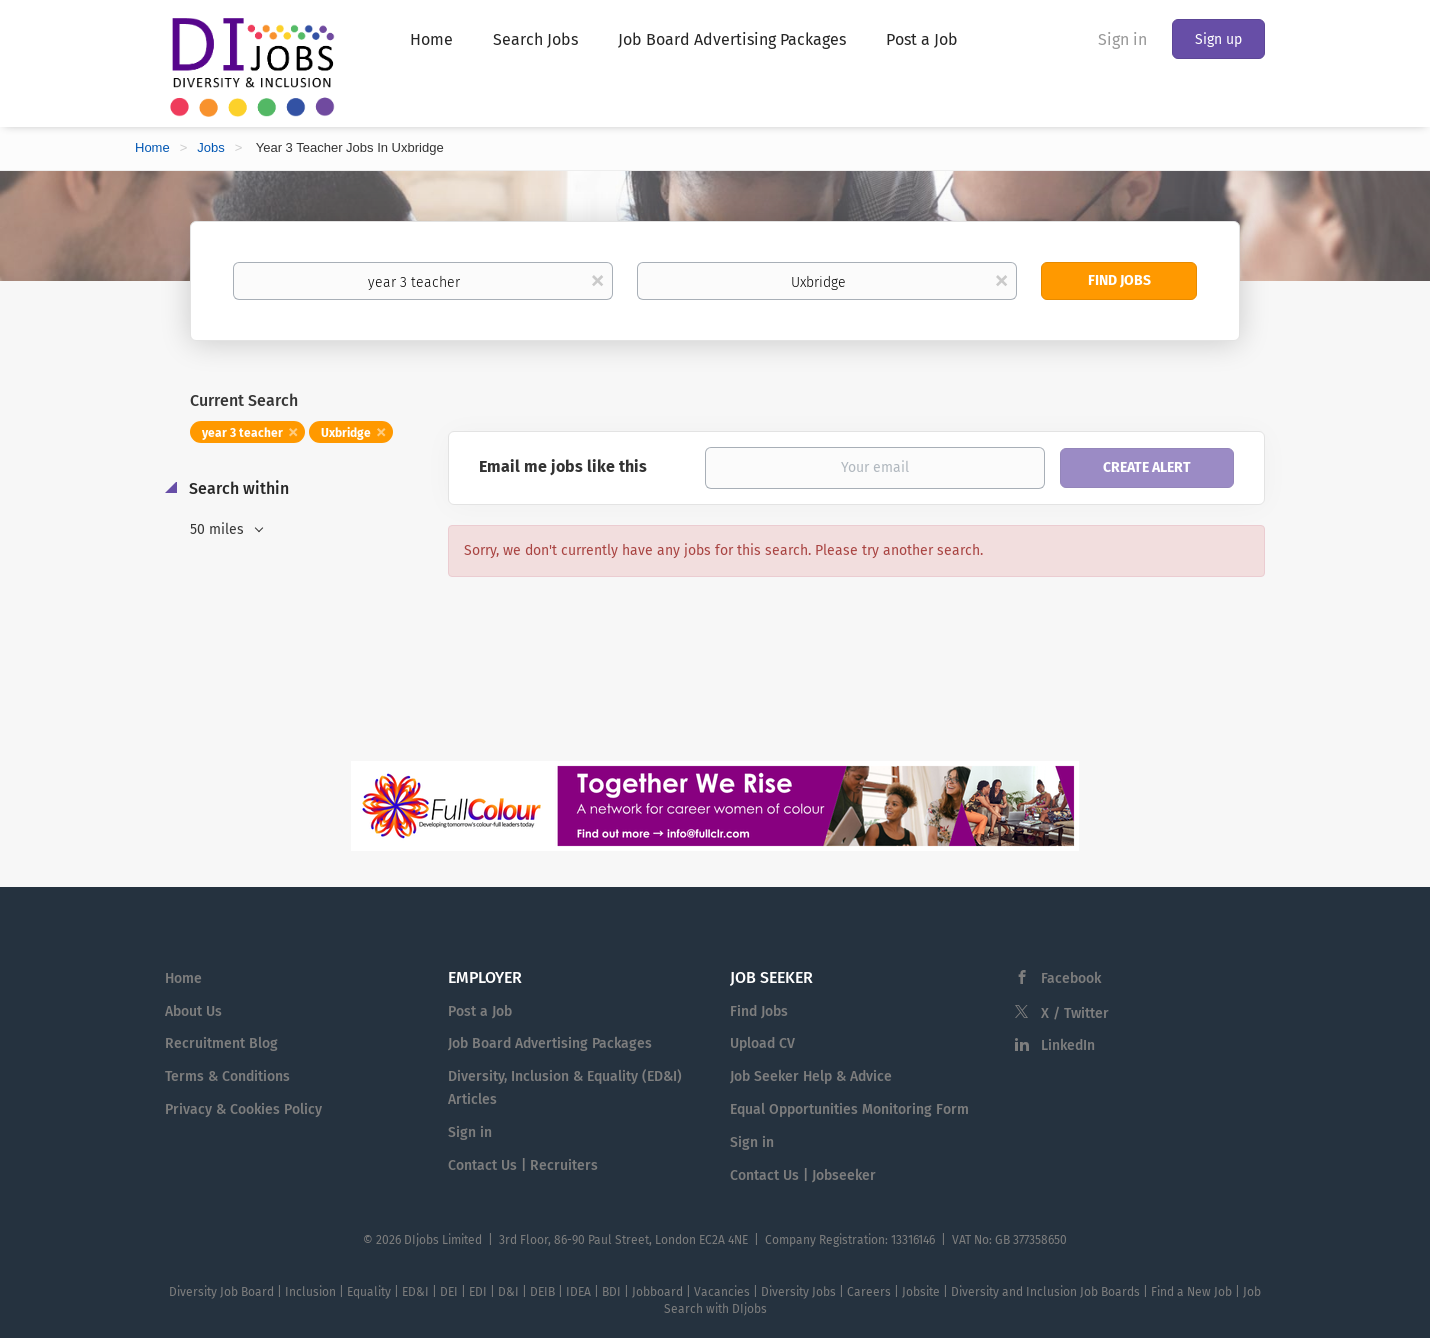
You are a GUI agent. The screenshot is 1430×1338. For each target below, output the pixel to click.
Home (152, 147)
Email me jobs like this (563, 466)
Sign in (1122, 39)
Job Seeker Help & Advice (811, 1076)
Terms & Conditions (227, 1076)
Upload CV (762, 1043)
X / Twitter (1075, 1013)
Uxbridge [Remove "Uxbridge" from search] (346, 433)
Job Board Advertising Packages (550, 1043)
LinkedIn (1068, 1045)
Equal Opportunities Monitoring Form (849, 1109)
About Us (193, 1011)
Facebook (1071, 978)
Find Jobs (1119, 280)
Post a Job (480, 1011)
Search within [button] (237, 488)
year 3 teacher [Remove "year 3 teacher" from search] (242, 433)
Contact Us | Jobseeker (803, 1175)
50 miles (219, 529)
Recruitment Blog (221, 1043)
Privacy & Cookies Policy (243, 1109)
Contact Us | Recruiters (523, 1165)
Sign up (1218, 39)
